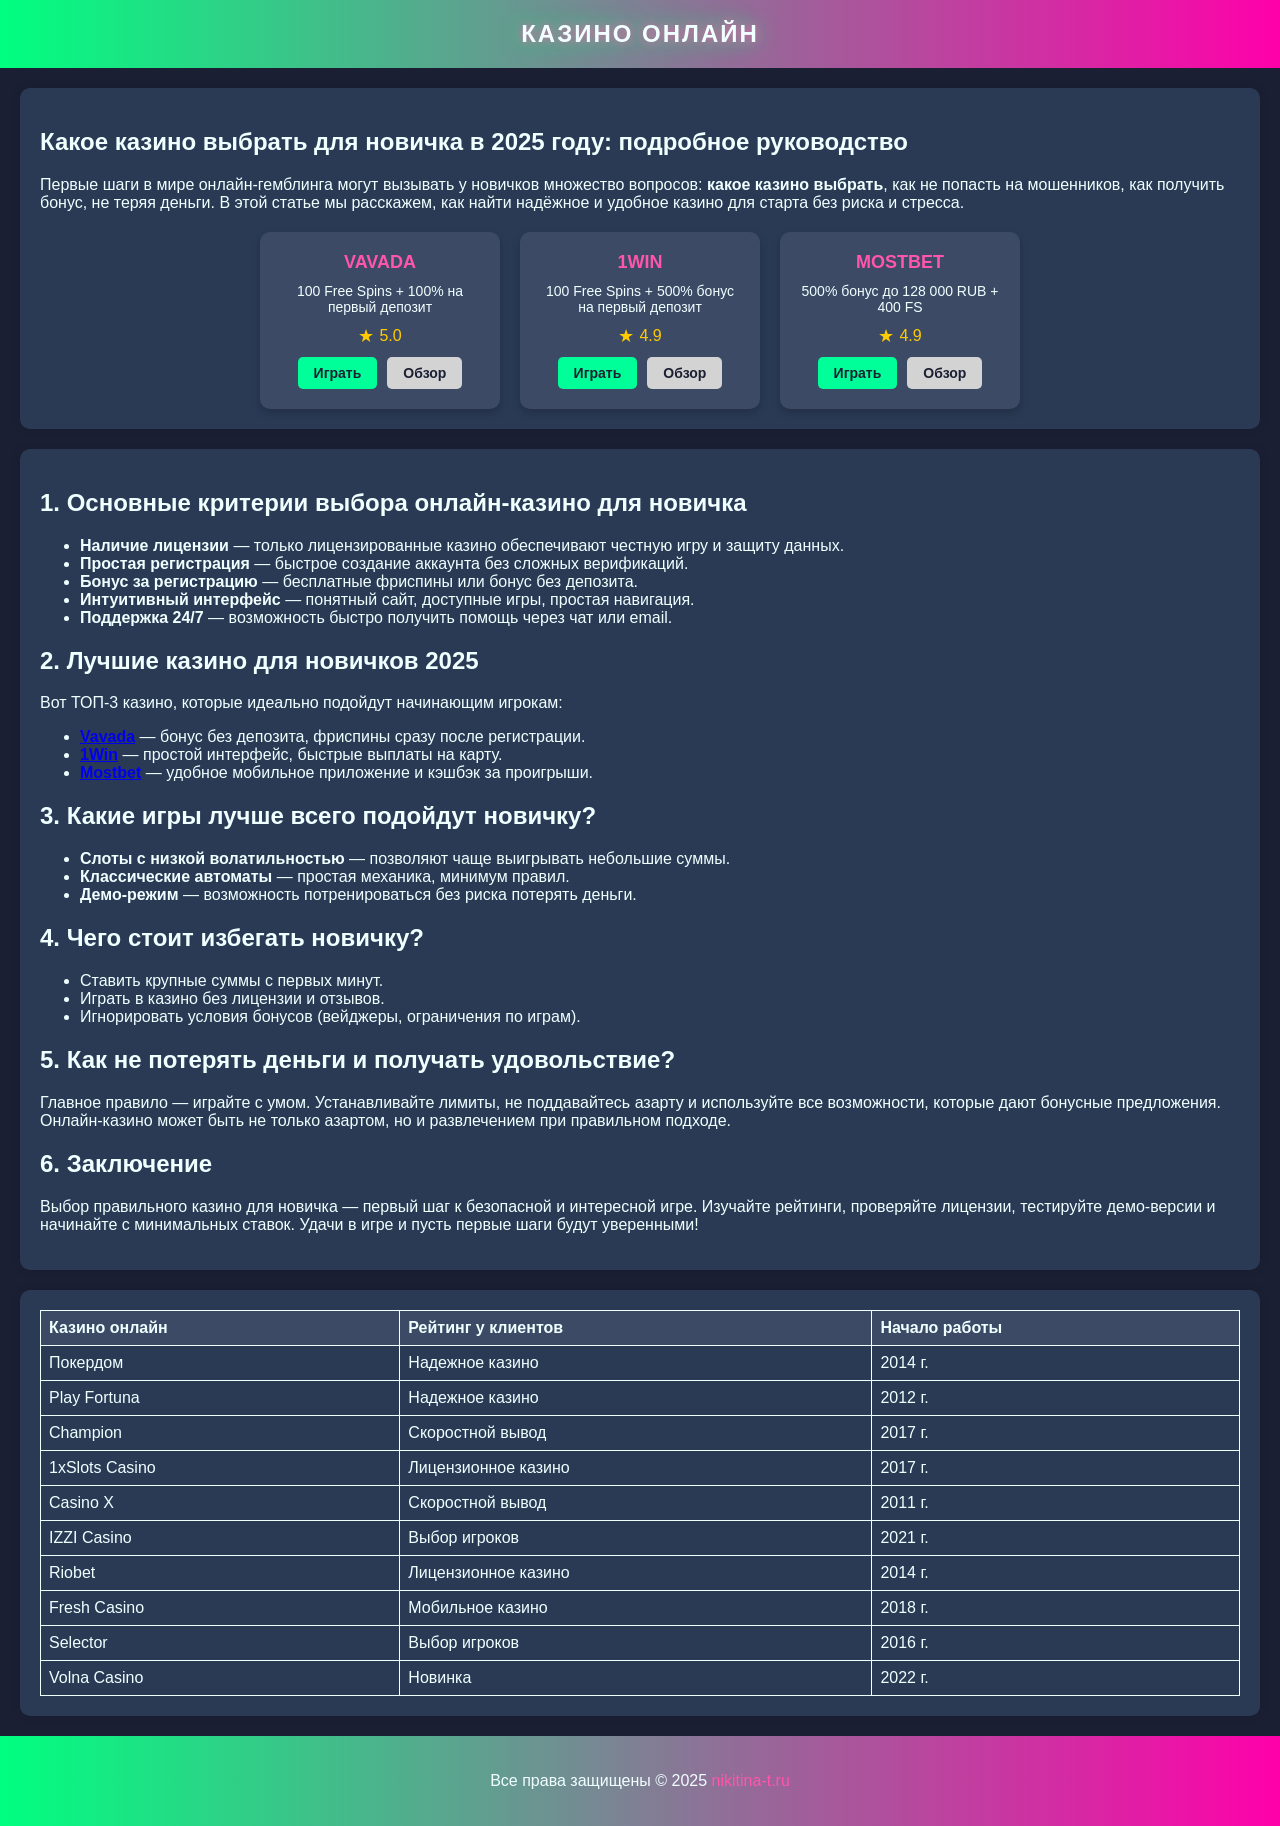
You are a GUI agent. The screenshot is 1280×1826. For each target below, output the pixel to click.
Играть (338, 373)
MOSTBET (900, 262)
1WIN (640, 262)
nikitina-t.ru (751, 1780)
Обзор (424, 373)
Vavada (107, 736)
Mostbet (110, 772)
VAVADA (380, 262)
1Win (99, 754)
